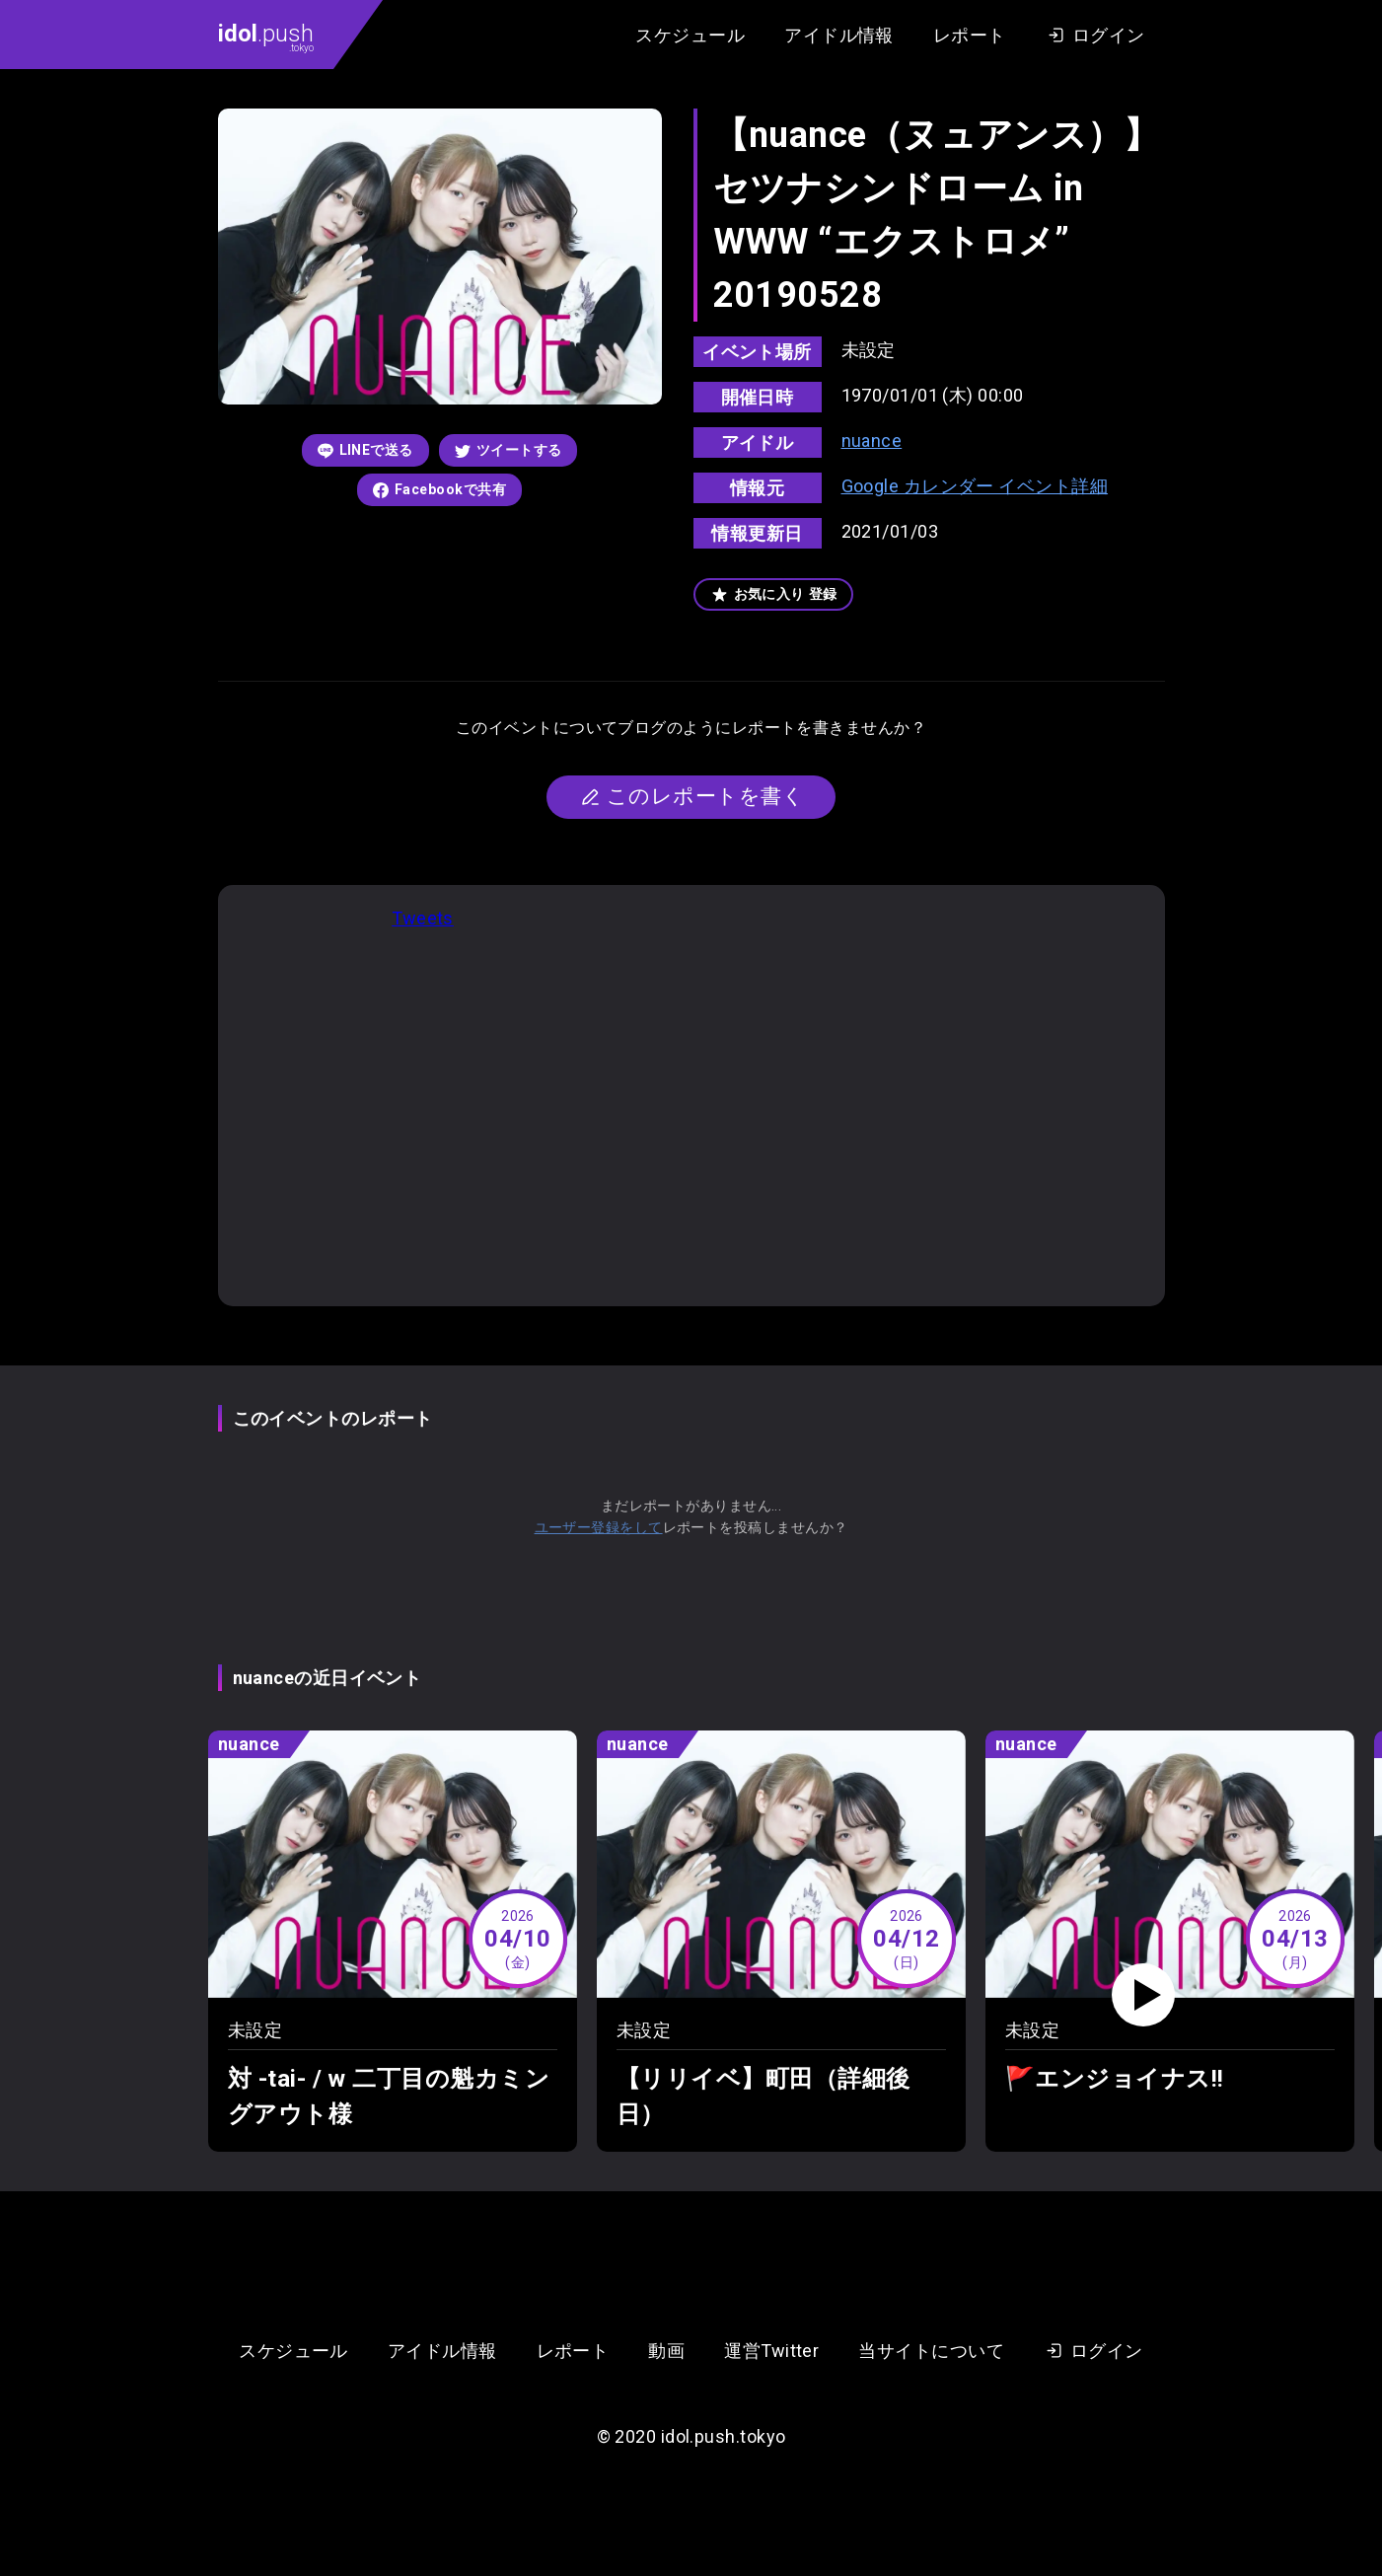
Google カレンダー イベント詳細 (975, 486)
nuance (872, 440)
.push (266, 36)
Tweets (423, 918)
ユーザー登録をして (599, 1527)
